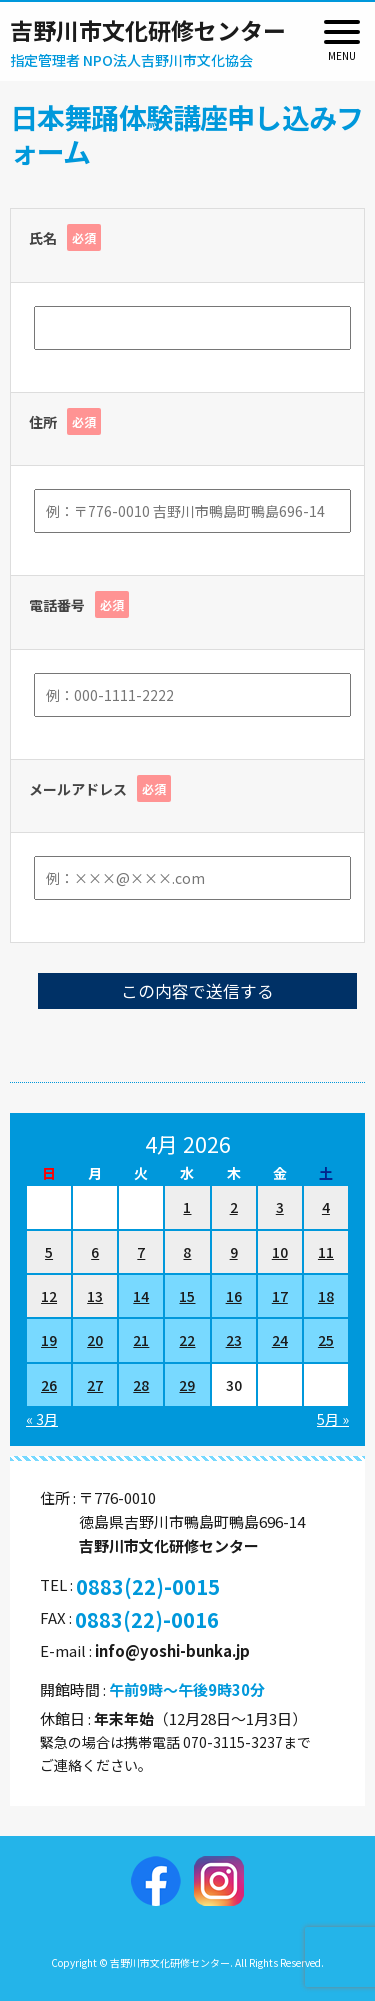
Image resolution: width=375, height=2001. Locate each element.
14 (141, 1296)
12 (49, 1296)
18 (326, 1296)
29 (187, 1385)
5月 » (333, 1419)
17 (280, 1296)
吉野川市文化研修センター (148, 30)
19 (49, 1340)
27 (95, 1385)
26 (49, 1385)
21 (141, 1340)
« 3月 (42, 1419)
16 (234, 1296)
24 (280, 1340)
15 (187, 1296)
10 (280, 1252)
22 (187, 1340)
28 (141, 1385)
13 (95, 1296)
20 (95, 1340)
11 (326, 1252)
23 (234, 1340)
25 (326, 1340)
